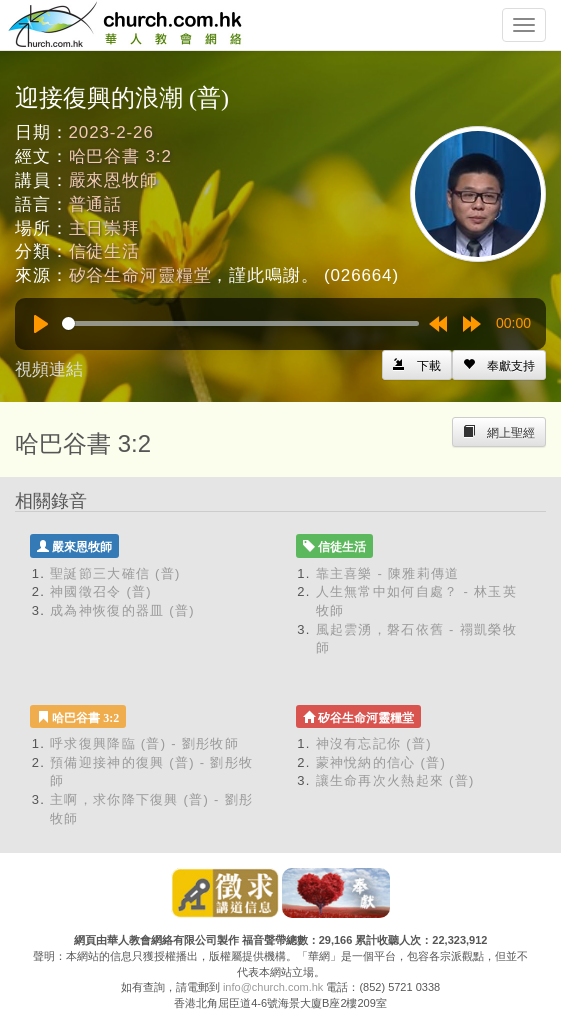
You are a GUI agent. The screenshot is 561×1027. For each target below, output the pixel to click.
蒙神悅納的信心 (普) (381, 762)
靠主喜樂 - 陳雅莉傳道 (388, 573)
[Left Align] (499, 365)
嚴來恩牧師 (113, 180)
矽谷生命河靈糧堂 (140, 275)
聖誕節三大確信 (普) (115, 573)
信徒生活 (104, 251)
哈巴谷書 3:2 (120, 156)
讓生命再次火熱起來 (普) (395, 780)
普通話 (96, 204)
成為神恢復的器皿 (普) (122, 610)
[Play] (41, 324)
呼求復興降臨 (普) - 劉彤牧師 (144, 743)
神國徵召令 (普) (101, 591)
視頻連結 (49, 369)
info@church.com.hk (273, 987)
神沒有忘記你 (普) (374, 743)
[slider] (240, 323)
